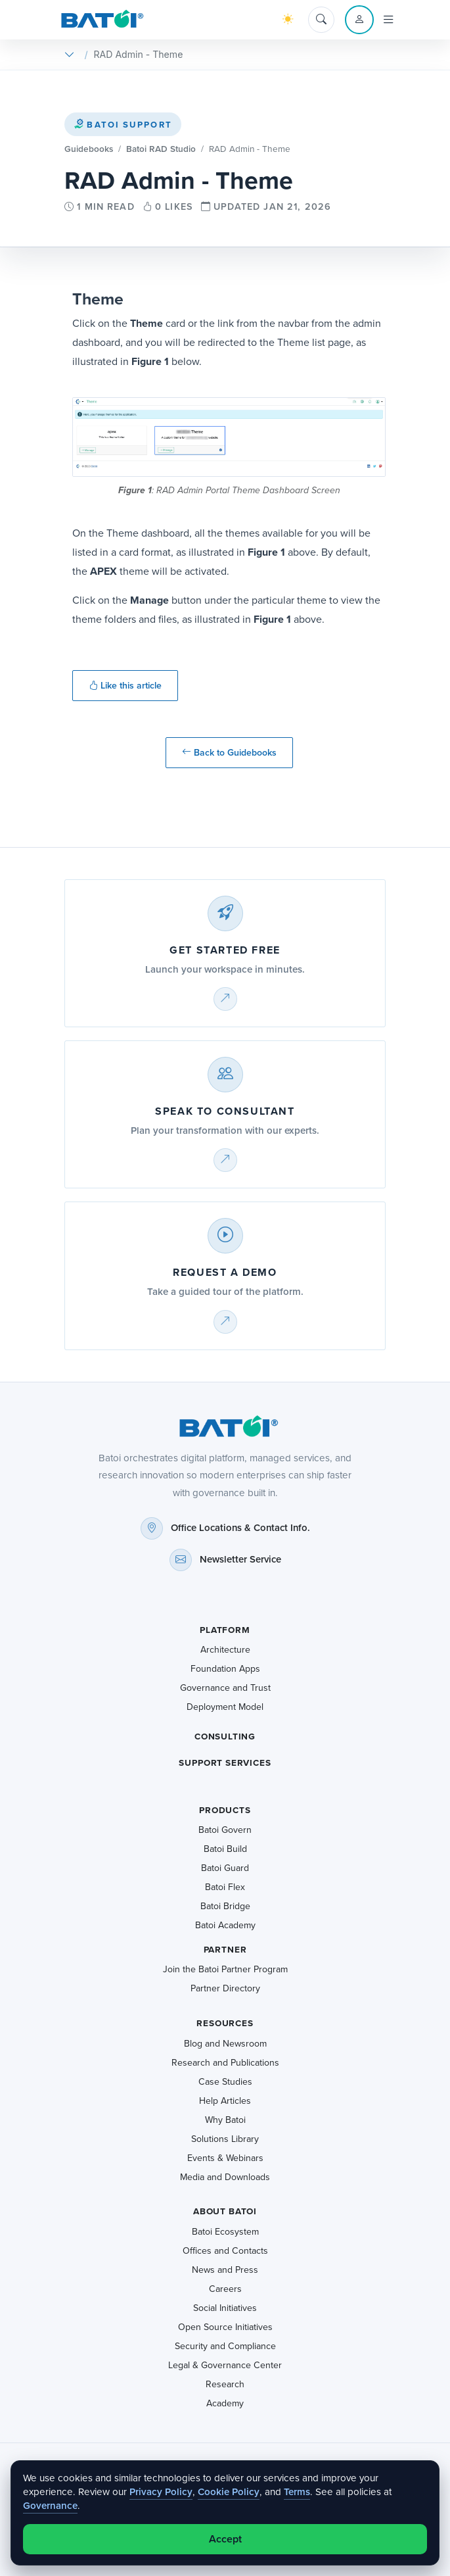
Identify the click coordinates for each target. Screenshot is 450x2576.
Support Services (225, 1763)
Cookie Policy (228, 2492)
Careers (225, 2289)
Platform (225, 1630)
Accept (225, 2538)
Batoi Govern (225, 1830)
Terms (297, 2492)
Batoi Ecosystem (225, 2232)
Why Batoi (225, 2120)
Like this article (125, 686)
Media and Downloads (225, 2177)
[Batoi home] (224, 1426)
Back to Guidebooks (229, 753)
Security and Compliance (225, 2346)
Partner (225, 1949)
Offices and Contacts (225, 2251)
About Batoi (225, 2211)
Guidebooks (88, 148)
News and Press (225, 2270)
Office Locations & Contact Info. (240, 1527)
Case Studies (225, 2082)
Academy (225, 2403)
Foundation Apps (225, 1669)
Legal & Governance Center (225, 2365)
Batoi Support (122, 124)
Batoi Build (225, 1849)
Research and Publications (225, 2063)
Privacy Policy (160, 2492)
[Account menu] (359, 19)
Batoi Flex (225, 1887)
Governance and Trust (225, 1688)
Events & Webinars (225, 2158)
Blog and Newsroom (225, 2044)
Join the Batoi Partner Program (225, 1969)
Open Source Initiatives (225, 2327)
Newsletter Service (240, 1559)
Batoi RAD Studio (161, 148)
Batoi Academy (225, 1925)
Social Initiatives (225, 2308)
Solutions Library (225, 2139)
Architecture (225, 1650)
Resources (224, 2023)
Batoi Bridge (225, 1906)
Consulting (225, 1736)
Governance (50, 2505)
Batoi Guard (225, 1868)
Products (225, 1810)
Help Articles (225, 2101)
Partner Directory (225, 1988)
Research (225, 2384)
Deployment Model (225, 1707)
